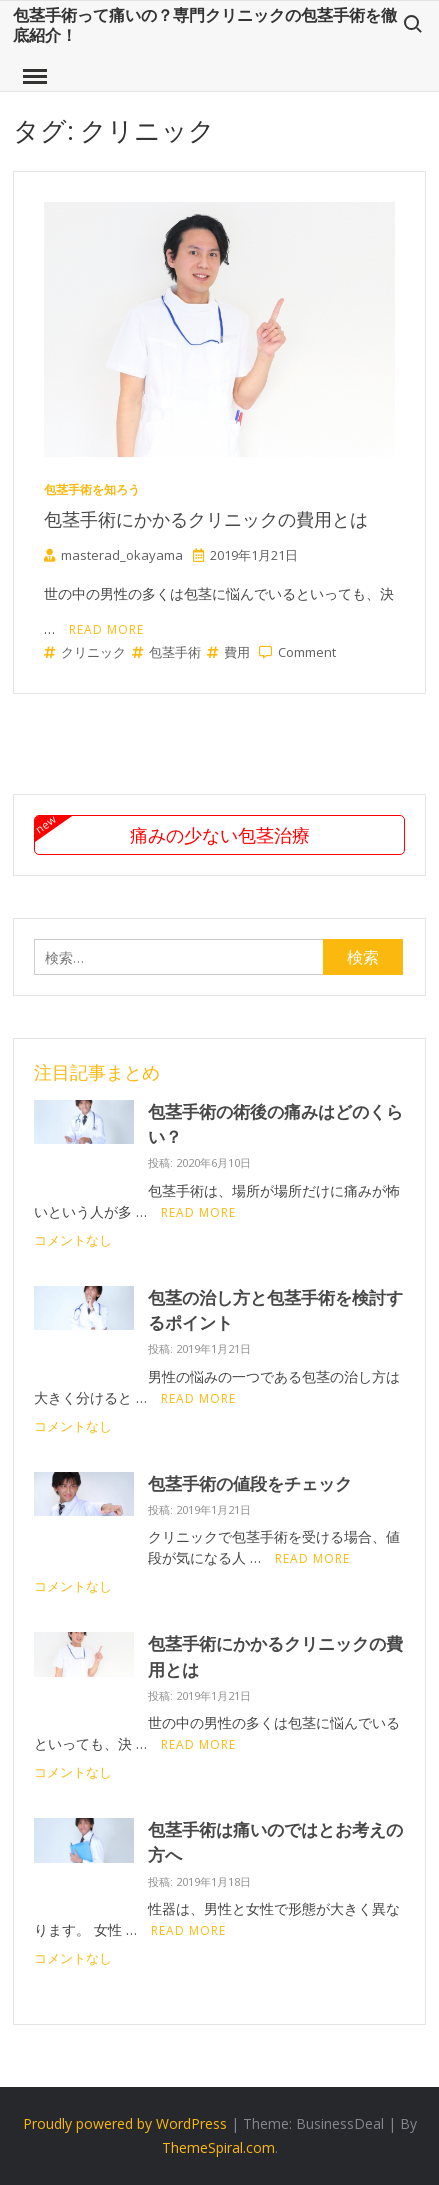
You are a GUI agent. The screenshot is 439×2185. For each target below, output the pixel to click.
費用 (228, 652)
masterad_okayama (113, 555)
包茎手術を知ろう (92, 489)
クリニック (85, 652)
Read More (106, 629)
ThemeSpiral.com (218, 2147)
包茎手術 (166, 652)
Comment (307, 652)
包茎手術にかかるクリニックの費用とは (206, 519)
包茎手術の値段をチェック (250, 1484)
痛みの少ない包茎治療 (220, 835)
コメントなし (73, 1240)
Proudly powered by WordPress (125, 2123)
